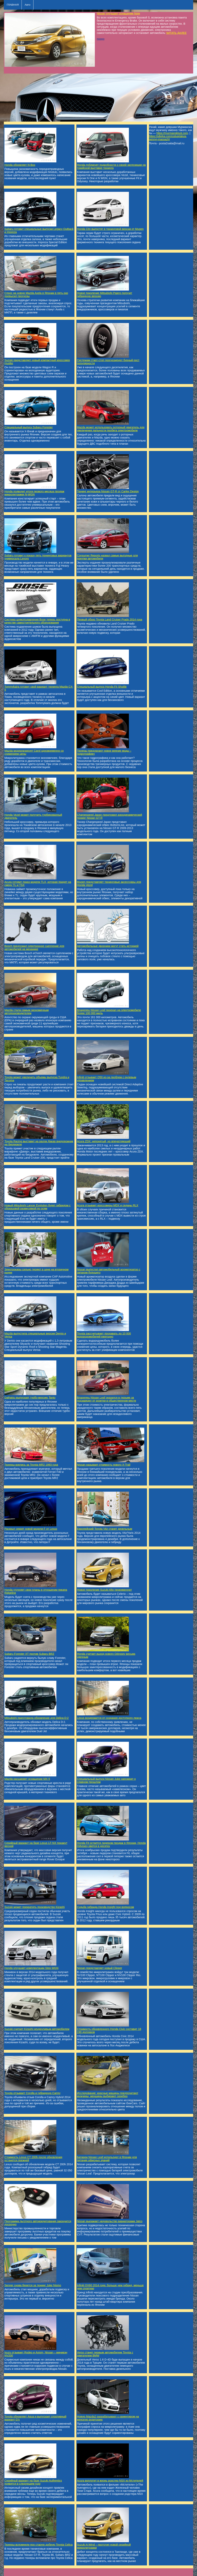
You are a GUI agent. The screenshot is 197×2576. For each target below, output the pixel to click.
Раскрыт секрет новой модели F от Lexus (30, 1528)
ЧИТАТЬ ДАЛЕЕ (176, 32)
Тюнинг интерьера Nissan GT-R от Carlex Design (108, 491)
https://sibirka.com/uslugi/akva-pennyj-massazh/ (168, 138)
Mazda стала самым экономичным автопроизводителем (26, 1012)
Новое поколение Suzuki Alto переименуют (104, 1589)
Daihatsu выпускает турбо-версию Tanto (29, 1397)
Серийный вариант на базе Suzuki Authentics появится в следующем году (33, 2482)
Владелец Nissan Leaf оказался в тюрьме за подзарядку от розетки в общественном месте (106, 1399)
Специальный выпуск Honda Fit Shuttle (102, 686)
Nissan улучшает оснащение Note (118, 13)
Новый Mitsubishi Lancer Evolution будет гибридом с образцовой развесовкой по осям (37, 1207)
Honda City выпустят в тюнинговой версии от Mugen (110, 228)
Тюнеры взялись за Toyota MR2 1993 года (31, 1464)
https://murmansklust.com (172, 133)
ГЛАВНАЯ (13, 4)
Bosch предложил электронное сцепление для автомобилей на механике (34, 947)
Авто (27, 4)
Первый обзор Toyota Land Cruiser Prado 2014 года (109, 619)
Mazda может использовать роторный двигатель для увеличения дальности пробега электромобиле (110, 429)
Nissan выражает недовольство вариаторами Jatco (109, 2221)
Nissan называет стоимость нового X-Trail (103, 1464)
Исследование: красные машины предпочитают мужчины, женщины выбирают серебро (107, 2095)
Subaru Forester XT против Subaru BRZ (29, 1653)
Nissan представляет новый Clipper (99, 1968)
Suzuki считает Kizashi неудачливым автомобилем (36, 2029)
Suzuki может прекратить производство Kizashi (34, 1907)
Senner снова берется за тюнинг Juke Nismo (32, 2285)
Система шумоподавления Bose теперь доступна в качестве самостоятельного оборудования (37, 621)
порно (100, 38)
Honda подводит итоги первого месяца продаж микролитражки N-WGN (34, 493)
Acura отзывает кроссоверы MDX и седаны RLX (107, 1205)
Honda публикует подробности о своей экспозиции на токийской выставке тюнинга (111, 166)
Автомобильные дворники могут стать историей (108, 946)
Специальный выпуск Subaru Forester (28, 427)
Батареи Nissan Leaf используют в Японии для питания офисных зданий (107, 2159)
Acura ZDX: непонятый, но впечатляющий (103, 1141)
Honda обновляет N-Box (19, 164)
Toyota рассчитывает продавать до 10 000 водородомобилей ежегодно (104, 1335)
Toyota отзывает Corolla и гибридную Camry (32, 2093)
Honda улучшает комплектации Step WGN (31, 1968)
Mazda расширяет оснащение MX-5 (27, 1778)
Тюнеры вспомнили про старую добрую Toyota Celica (38, 2544)
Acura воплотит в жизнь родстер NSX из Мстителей (110, 2480)
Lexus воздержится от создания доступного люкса (109, 1717)
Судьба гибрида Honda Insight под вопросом (105, 1907)
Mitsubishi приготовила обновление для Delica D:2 (36, 1717)
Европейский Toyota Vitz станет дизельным (104, 1528)
